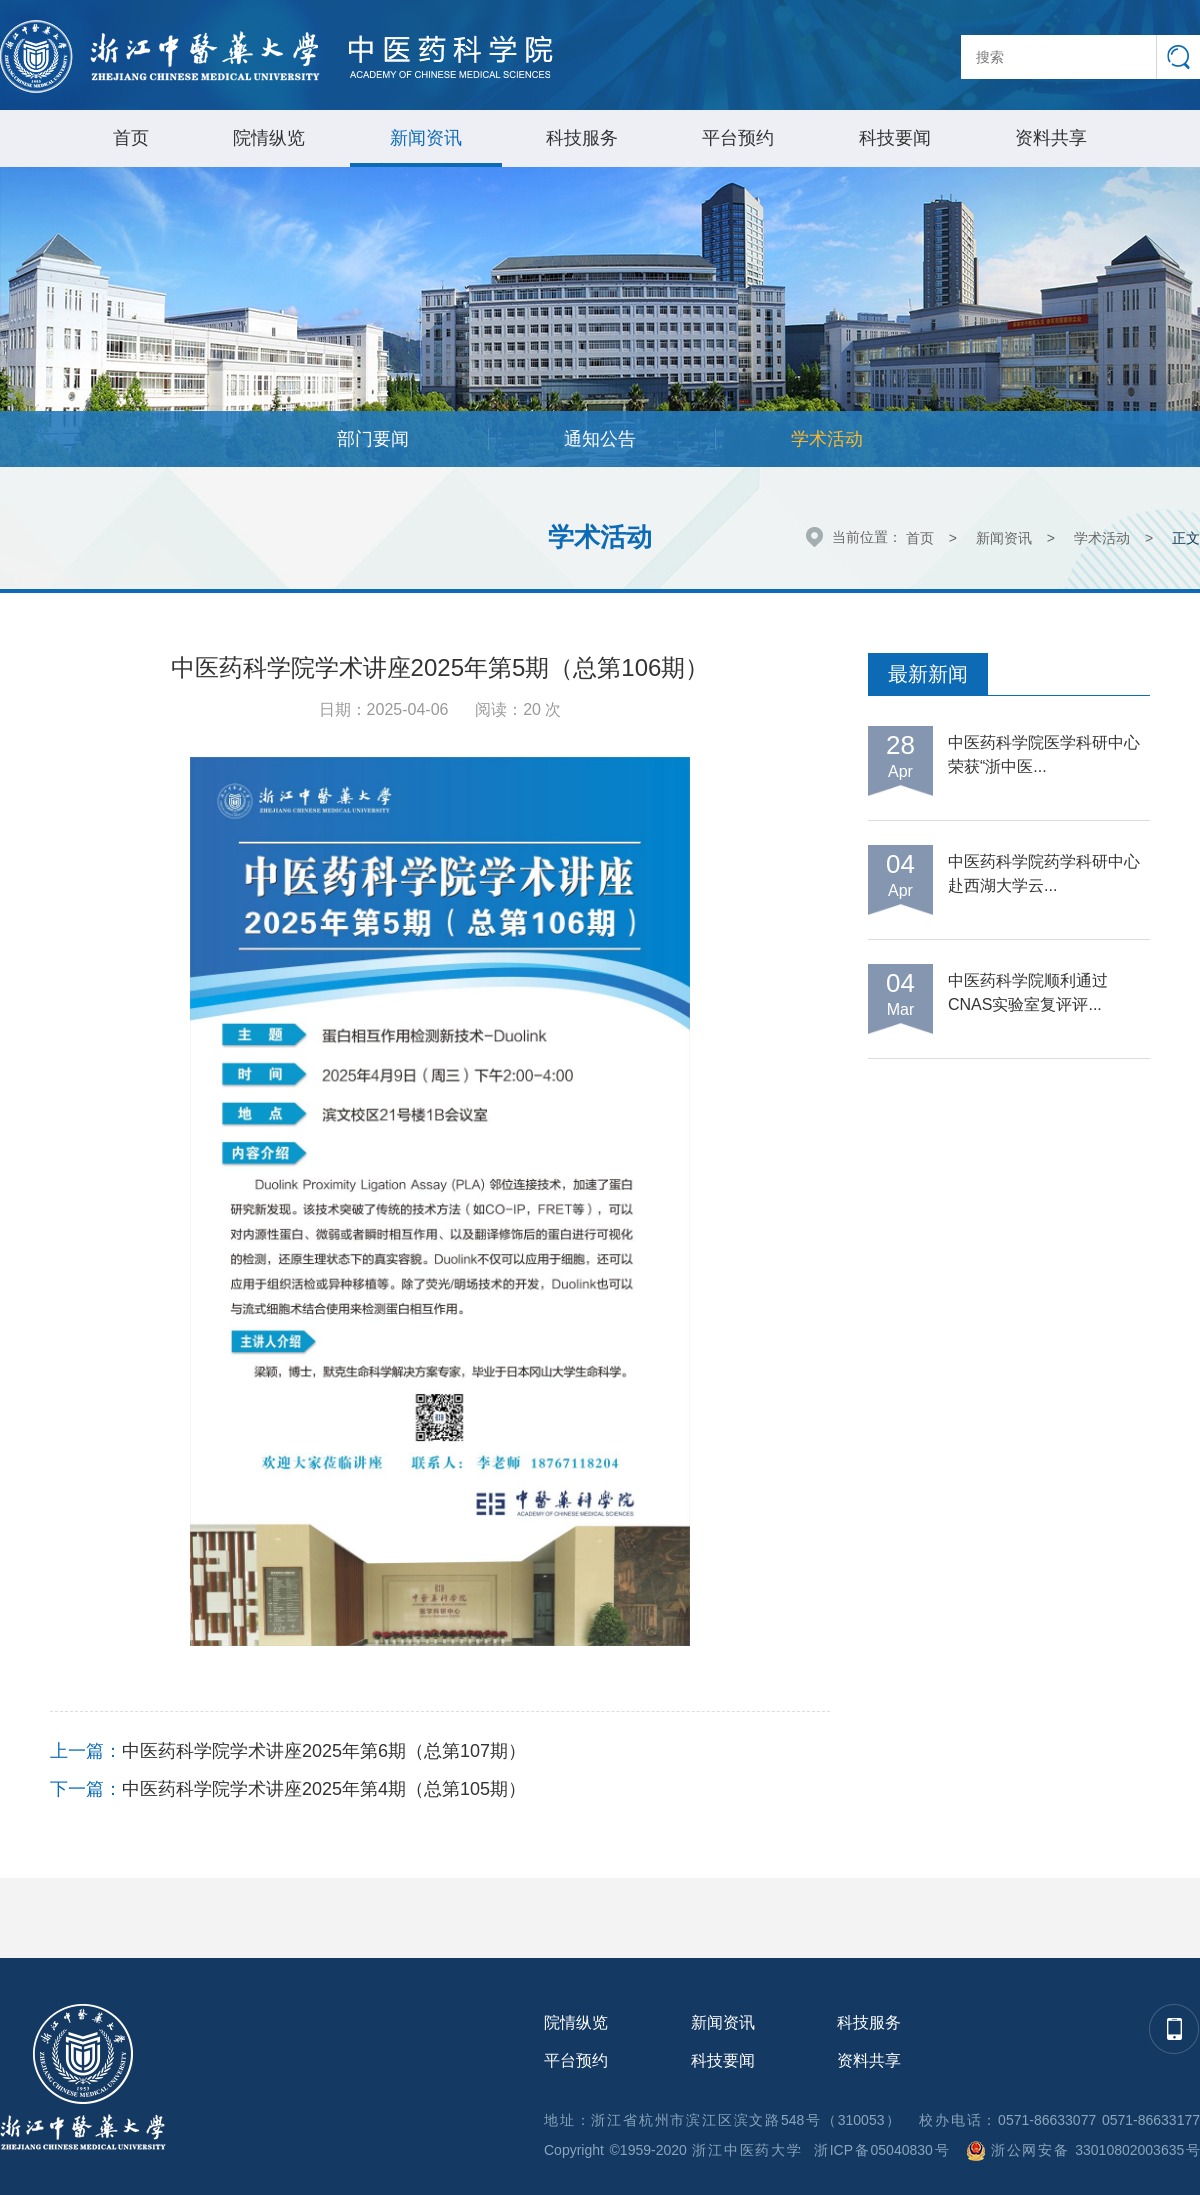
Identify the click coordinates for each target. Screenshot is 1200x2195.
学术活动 (827, 439)
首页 (131, 138)
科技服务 (582, 138)
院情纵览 (269, 138)
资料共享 (1051, 138)
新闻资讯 (426, 138)
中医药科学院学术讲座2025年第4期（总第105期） (324, 1789)
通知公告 (600, 439)
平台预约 (738, 138)
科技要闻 (895, 138)
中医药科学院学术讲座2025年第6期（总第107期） (324, 1751)
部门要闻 (373, 439)
